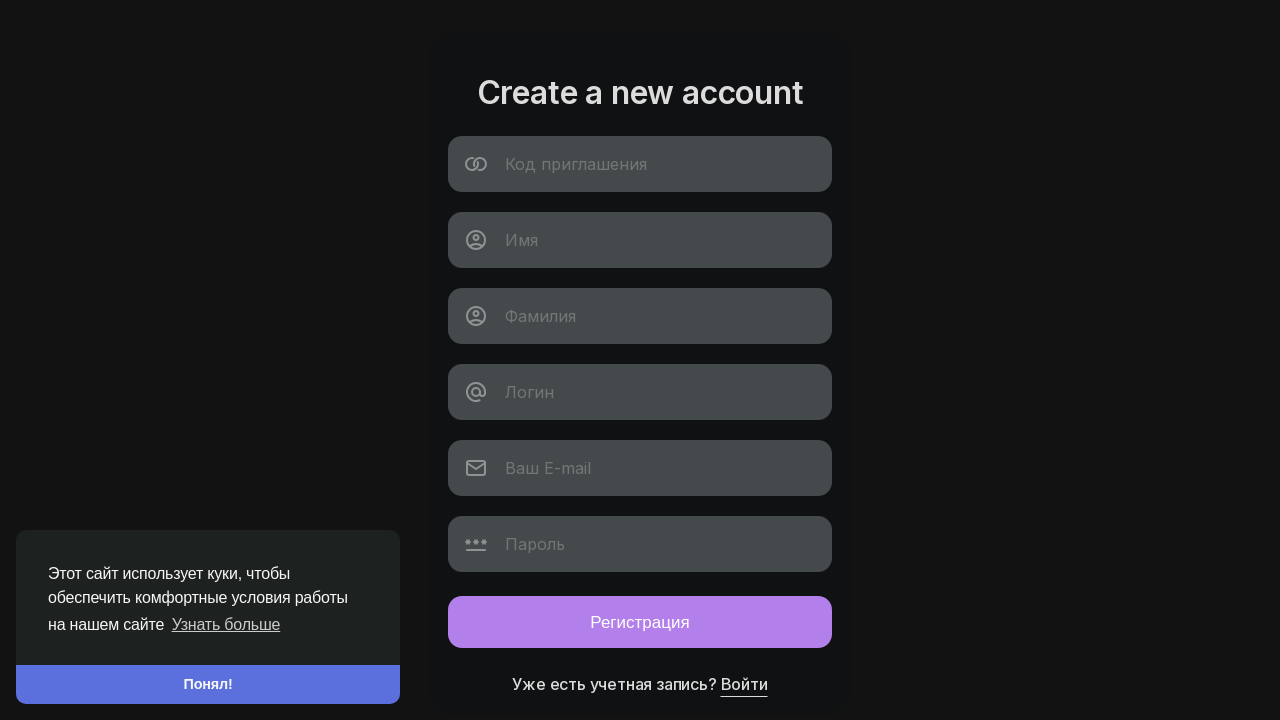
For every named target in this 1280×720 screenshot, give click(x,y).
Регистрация (639, 621)
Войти (744, 684)
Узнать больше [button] (226, 624)
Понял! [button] (208, 684)
